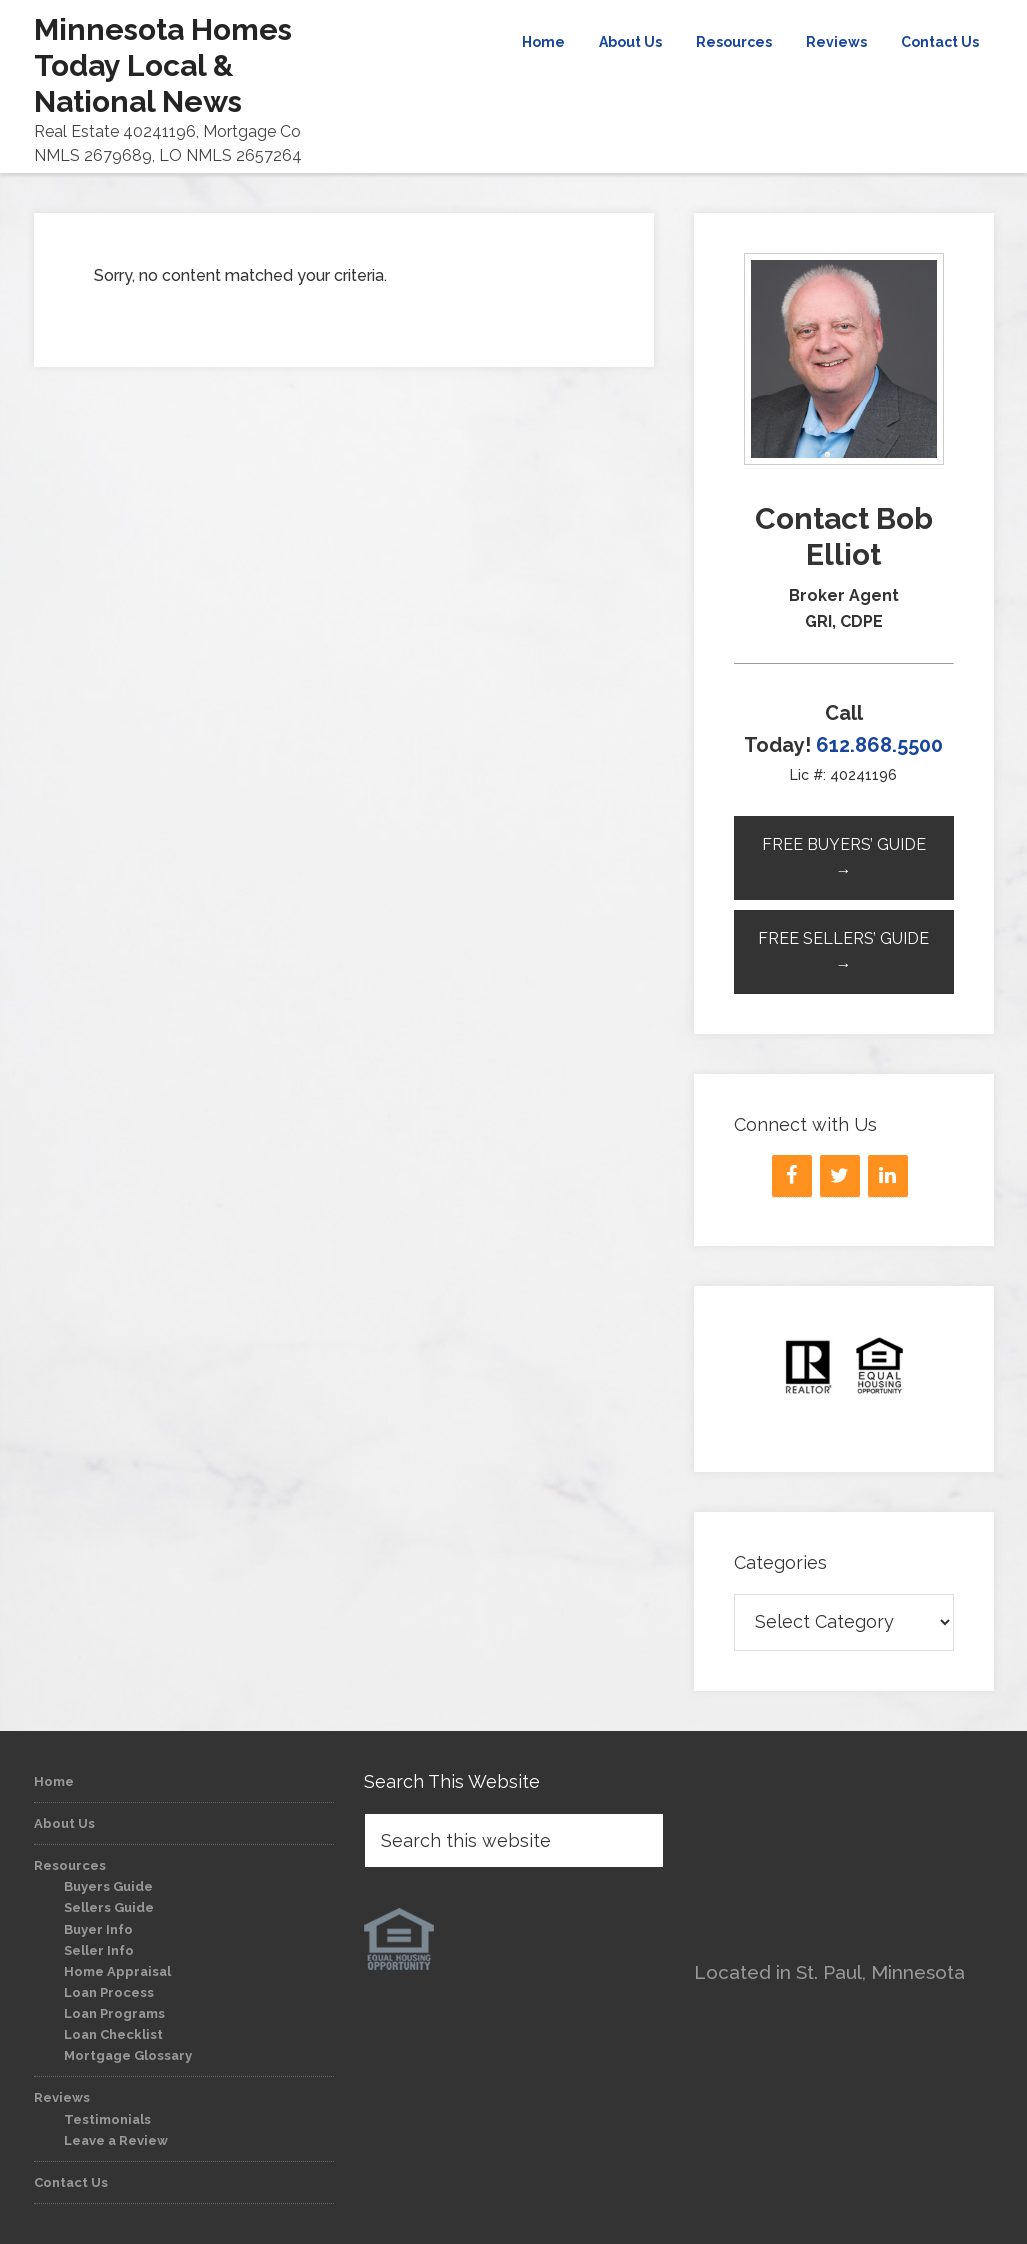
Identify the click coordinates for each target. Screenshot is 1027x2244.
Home (54, 1781)
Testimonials (107, 2119)
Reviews (62, 2097)
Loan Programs (114, 2013)
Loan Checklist (113, 2034)
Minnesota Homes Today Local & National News (163, 65)
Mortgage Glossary (128, 2055)
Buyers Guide (108, 1886)
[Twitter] (840, 1176)
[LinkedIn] (888, 1176)
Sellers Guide (109, 1907)
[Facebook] (792, 1176)
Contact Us (71, 2182)
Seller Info (99, 1950)
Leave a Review (116, 2140)
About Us (64, 1823)
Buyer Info (98, 1929)
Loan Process (109, 1992)
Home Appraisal (117, 1971)
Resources (70, 1865)
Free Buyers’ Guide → (844, 857)
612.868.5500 (879, 745)
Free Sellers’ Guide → (843, 951)
